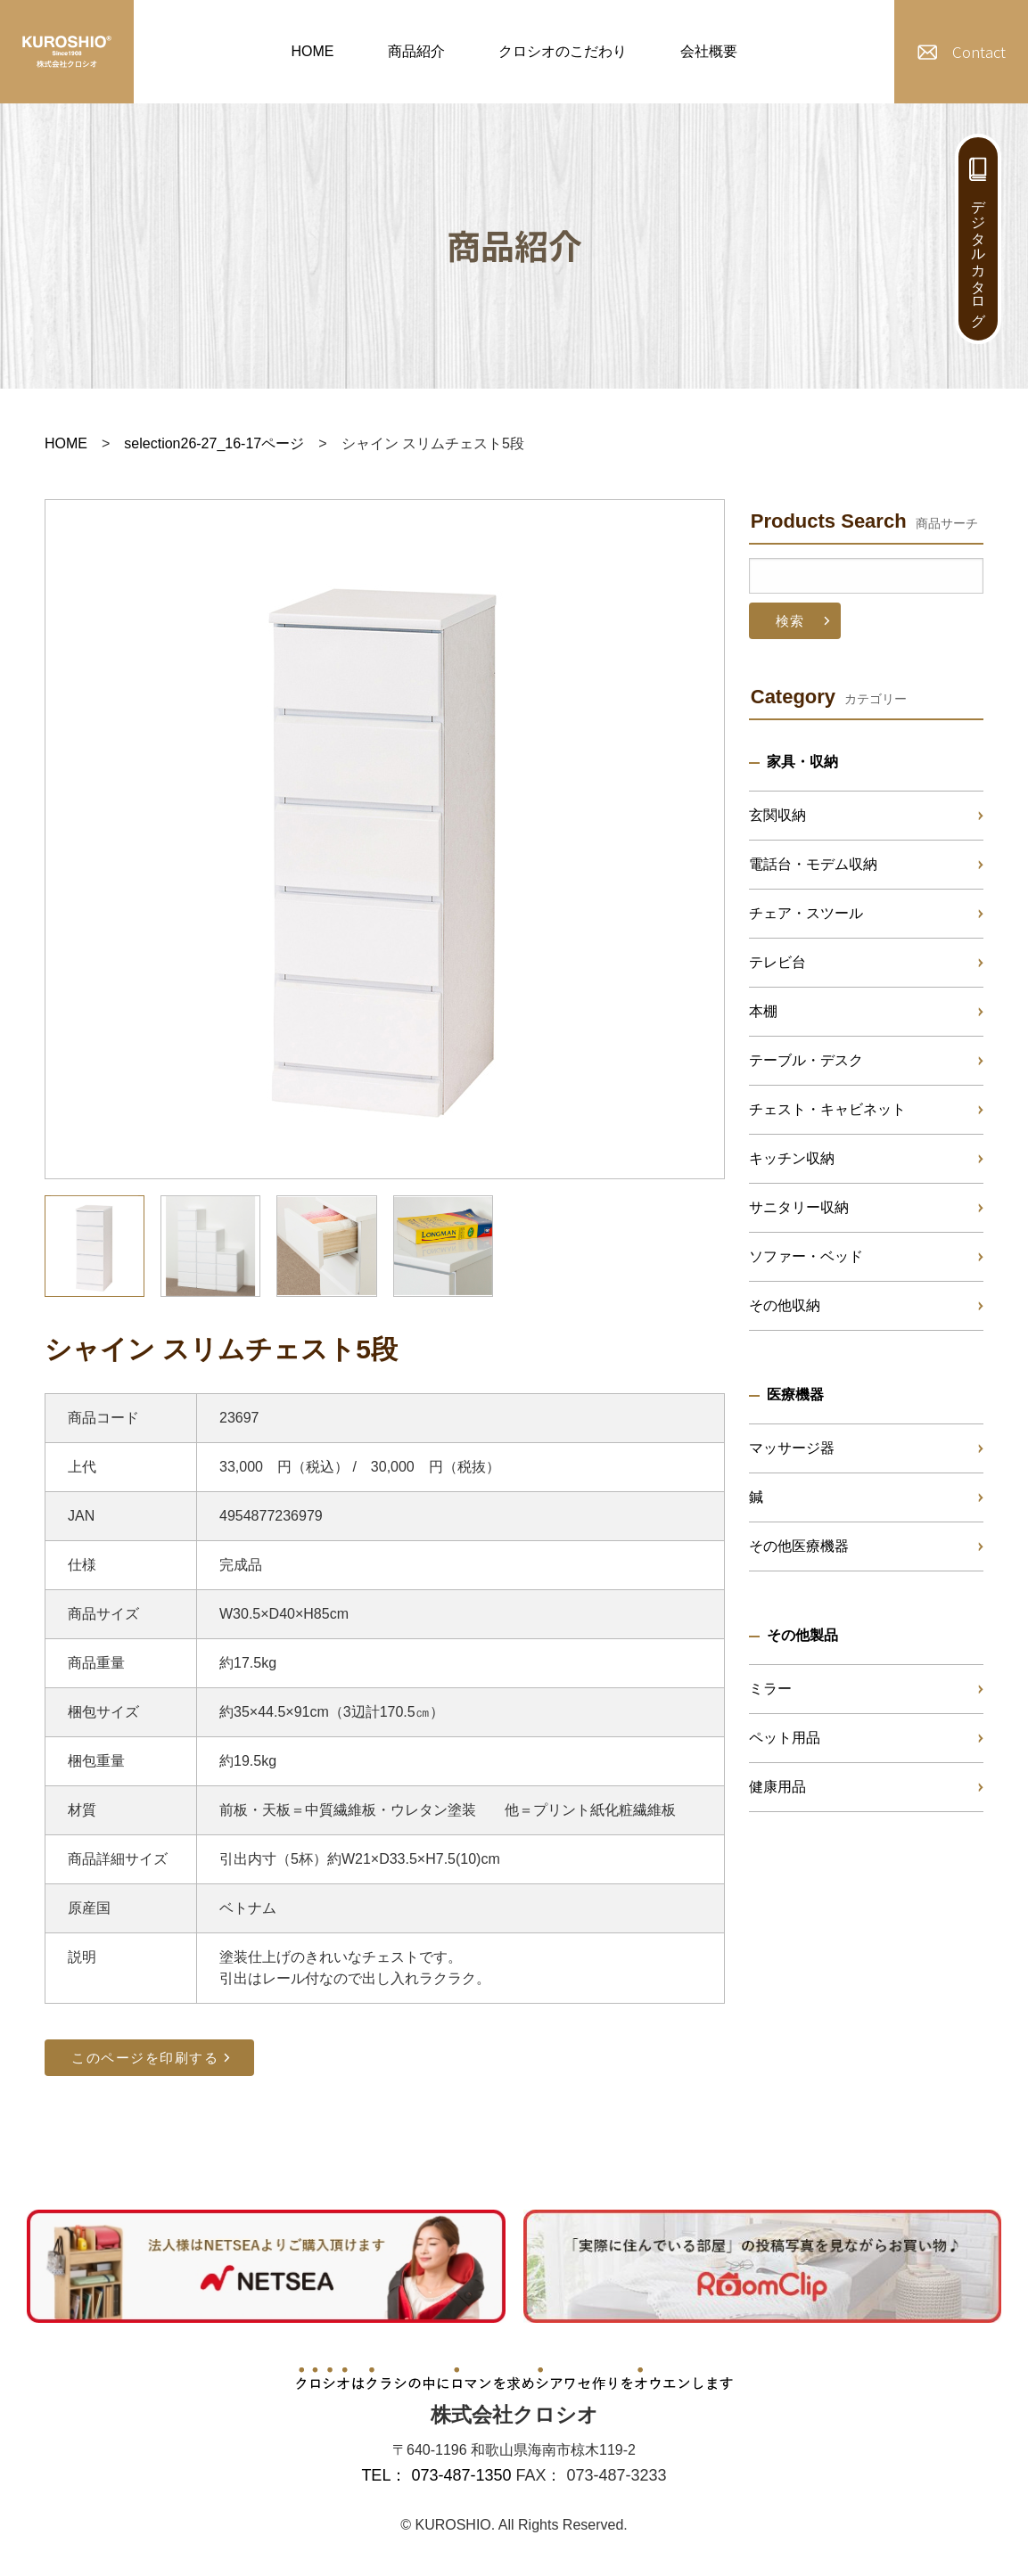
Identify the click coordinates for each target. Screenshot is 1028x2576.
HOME (313, 51)
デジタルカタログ (978, 255)
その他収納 (784, 1305)
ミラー (770, 1688)
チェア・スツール (806, 913)
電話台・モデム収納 (813, 864)
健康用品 (777, 1786)
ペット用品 (784, 1737)
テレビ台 (777, 962)
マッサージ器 (792, 1448)
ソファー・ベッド (806, 1256)
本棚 (763, 1011)
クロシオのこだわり (562, 51)
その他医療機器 (799, 1546)
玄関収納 (777, 815)
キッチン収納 (792, 1158)
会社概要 (708, 51)
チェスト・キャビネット (827, 1109)
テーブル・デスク (806, 1060)
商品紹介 (416, 51)
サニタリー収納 (799, 1207)
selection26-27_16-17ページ (214, 443)
